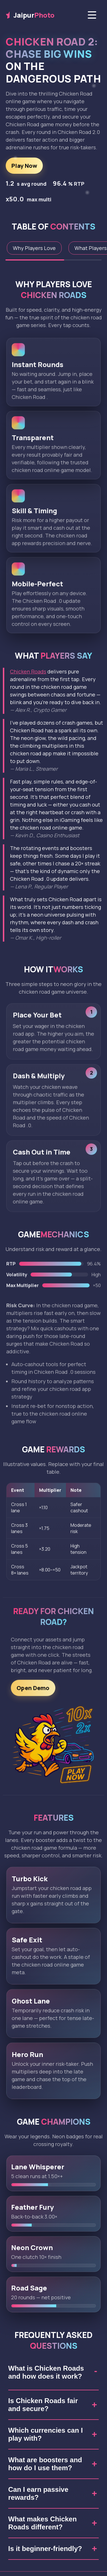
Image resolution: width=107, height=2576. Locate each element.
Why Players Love (34, 248)
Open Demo (33, 1691)
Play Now (24, 165)
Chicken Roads (28, 671)
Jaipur (30, 15)
